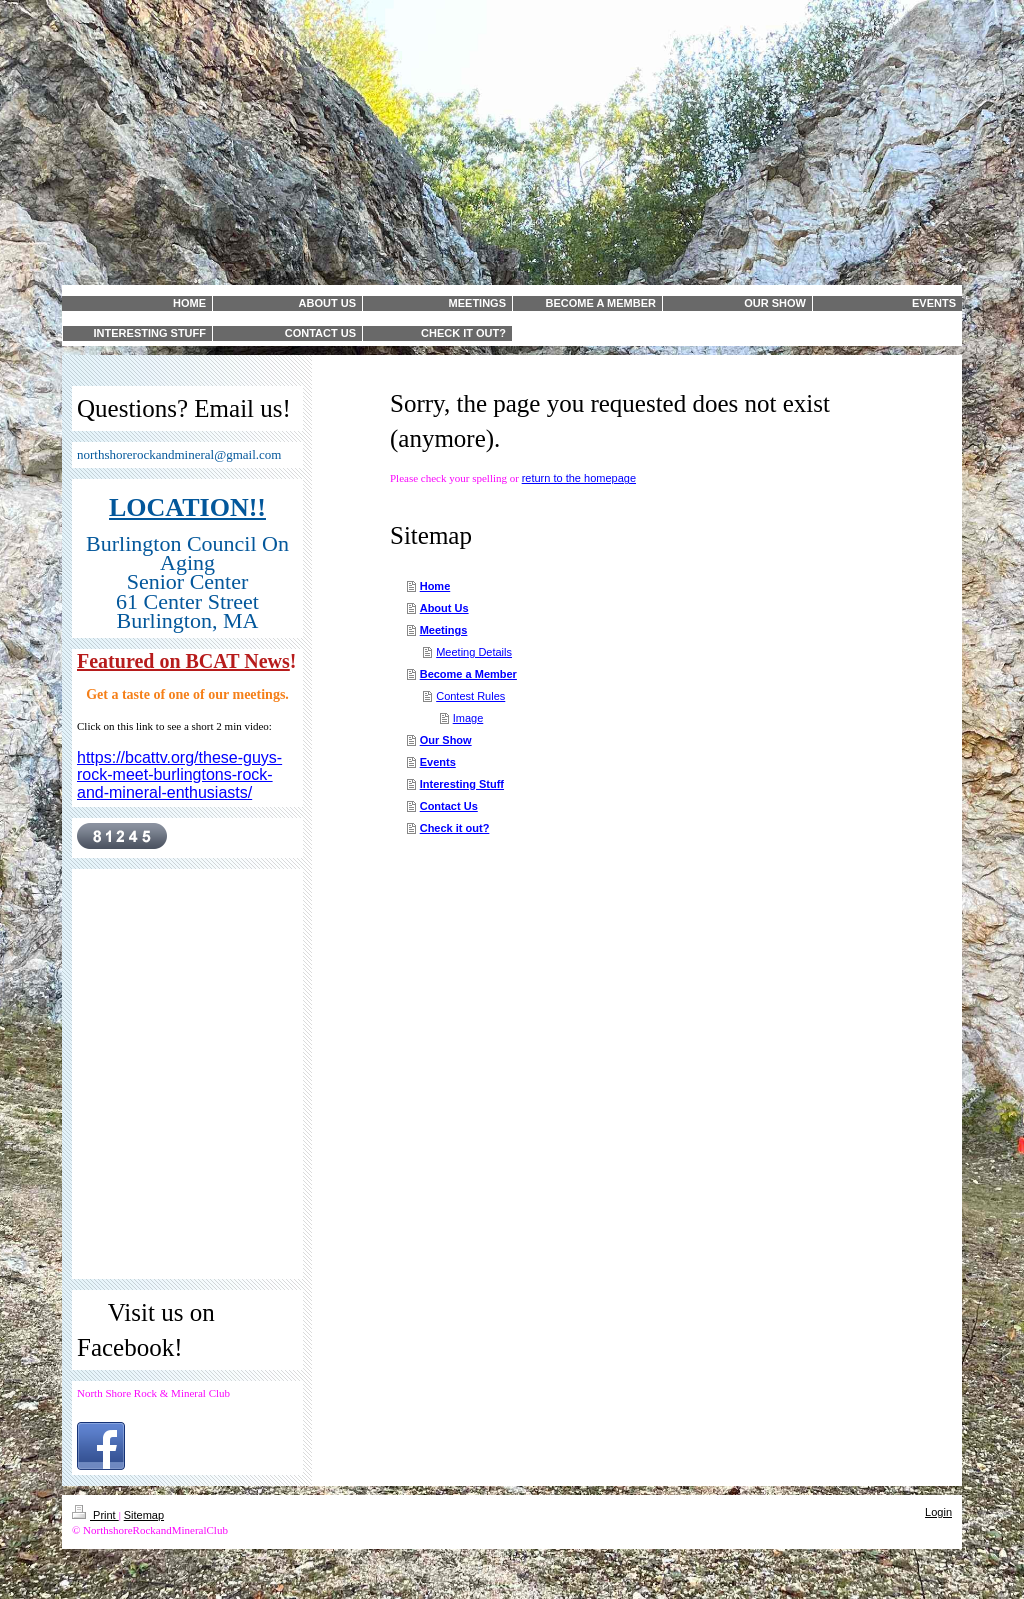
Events (438, 762)
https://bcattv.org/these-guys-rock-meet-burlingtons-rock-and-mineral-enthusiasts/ (179, 775)
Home (435, 586)
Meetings (444, 630)
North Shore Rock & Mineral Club (153, 1393)
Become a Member (468, 674)
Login (938, 1512)
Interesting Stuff (462, 784)
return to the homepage (579, 478)
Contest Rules (470, 696)
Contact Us (449, 806)
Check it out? (455, 828)
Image (468, 718)
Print (95, 1515)
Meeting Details (474, 652)
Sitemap (144, 1515)
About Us (444, 608)
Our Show (446, 740)
